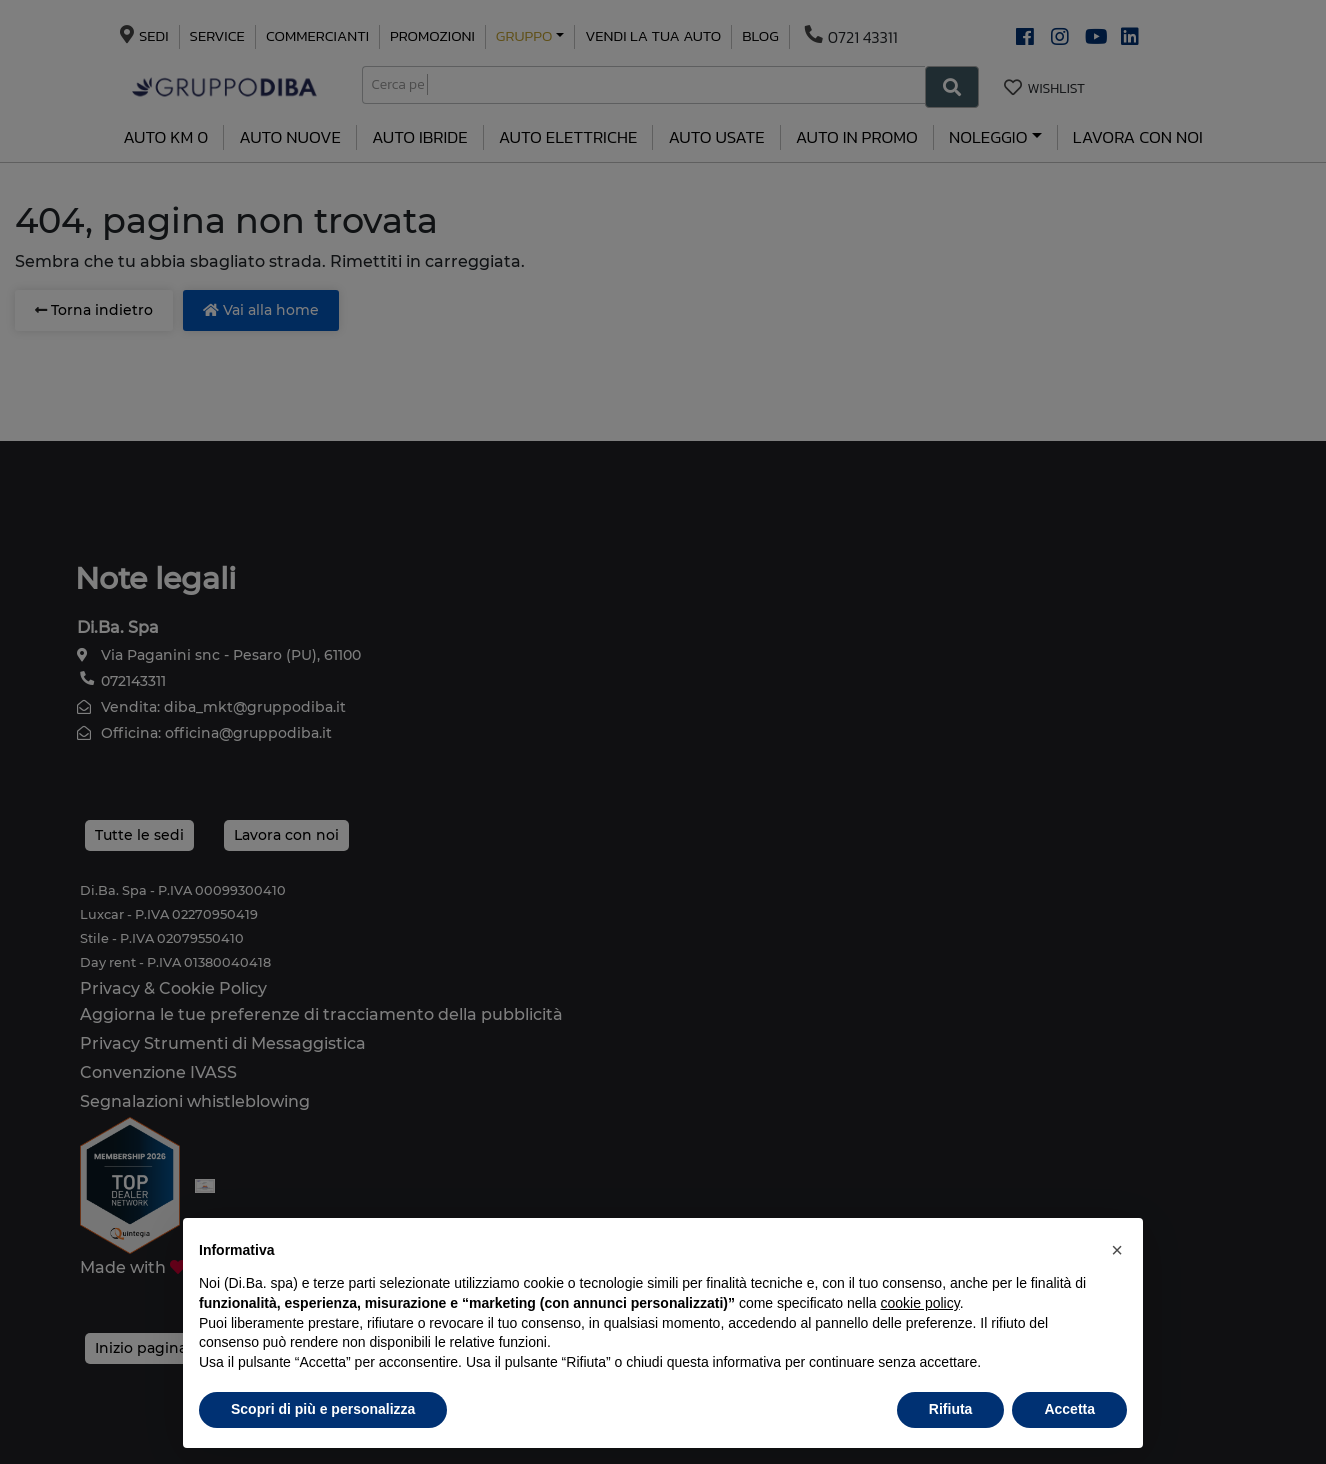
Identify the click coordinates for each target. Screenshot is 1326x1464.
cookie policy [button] (920, 1303)
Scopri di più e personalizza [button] (323, 1409)
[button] (1117, 1250)
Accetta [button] (1069, 1409)
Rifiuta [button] (951, 1409)
